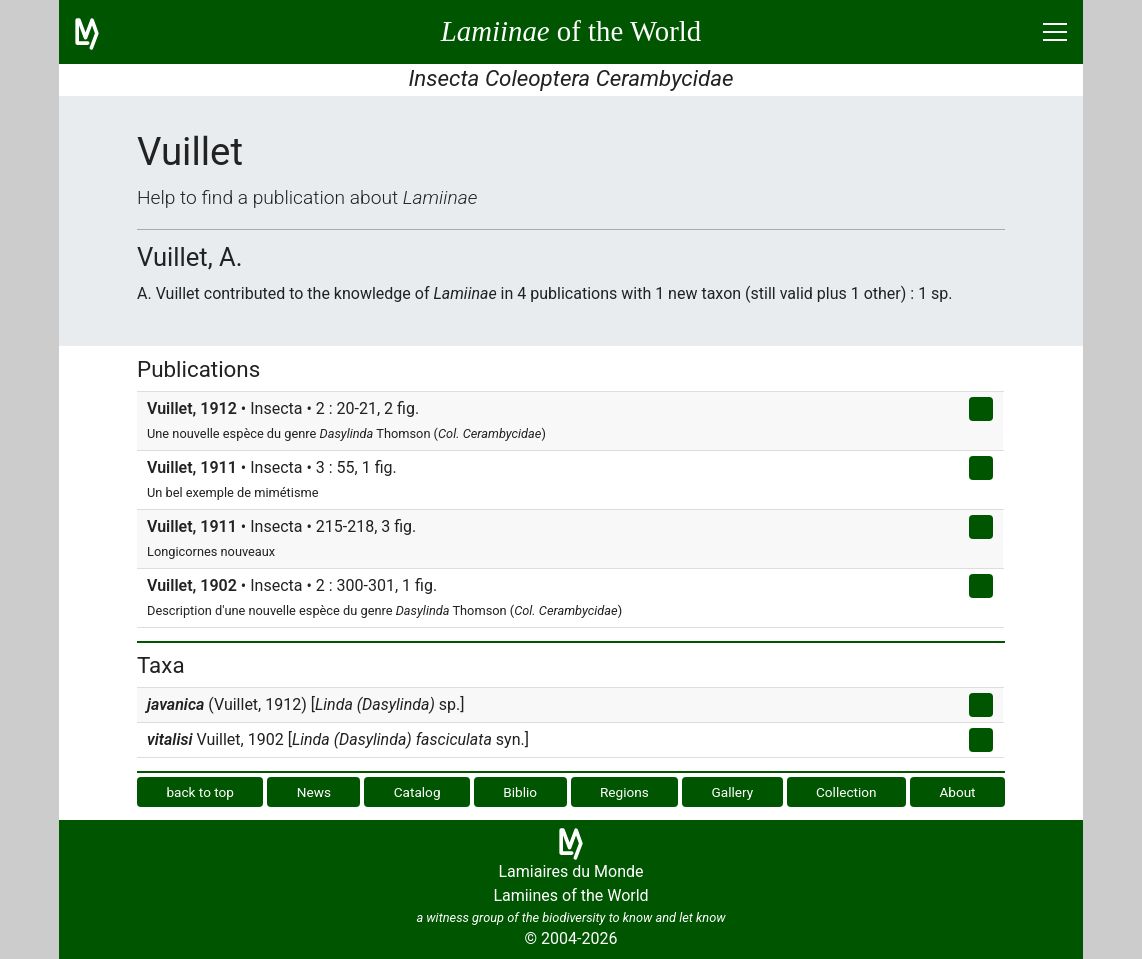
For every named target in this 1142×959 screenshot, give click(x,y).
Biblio (520, 792)
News (314, 792)
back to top (200, 792)
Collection (846, 792)
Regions (624, 792)
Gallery (733, 792)
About (957, 792)
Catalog (417, 792)
